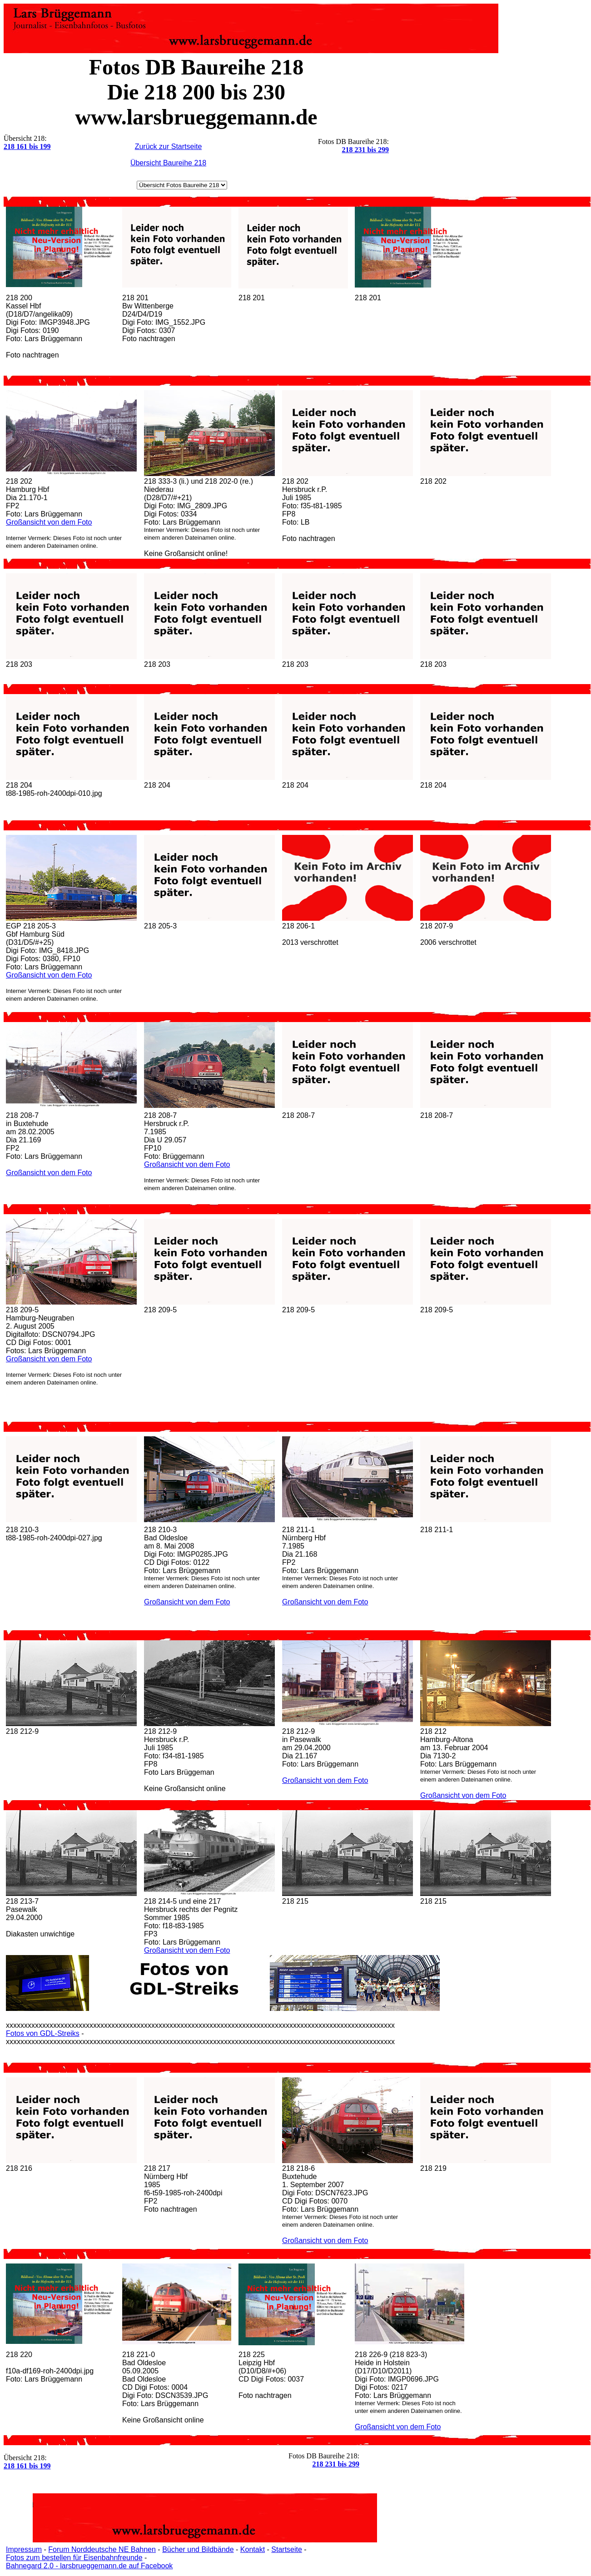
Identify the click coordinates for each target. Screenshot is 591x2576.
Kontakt (252, 2549)
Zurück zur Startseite (168, 146)
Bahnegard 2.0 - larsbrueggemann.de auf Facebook (89, 2566)
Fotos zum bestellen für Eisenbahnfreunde (74, 2557)
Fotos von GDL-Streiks (42, 2033)
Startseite (286, 2549)
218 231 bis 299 (365, 150)
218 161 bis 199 (27, 146)
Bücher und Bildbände (197, 2549)
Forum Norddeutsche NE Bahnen (102, 2549)
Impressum (24, 2549)
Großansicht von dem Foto (49, 522)
